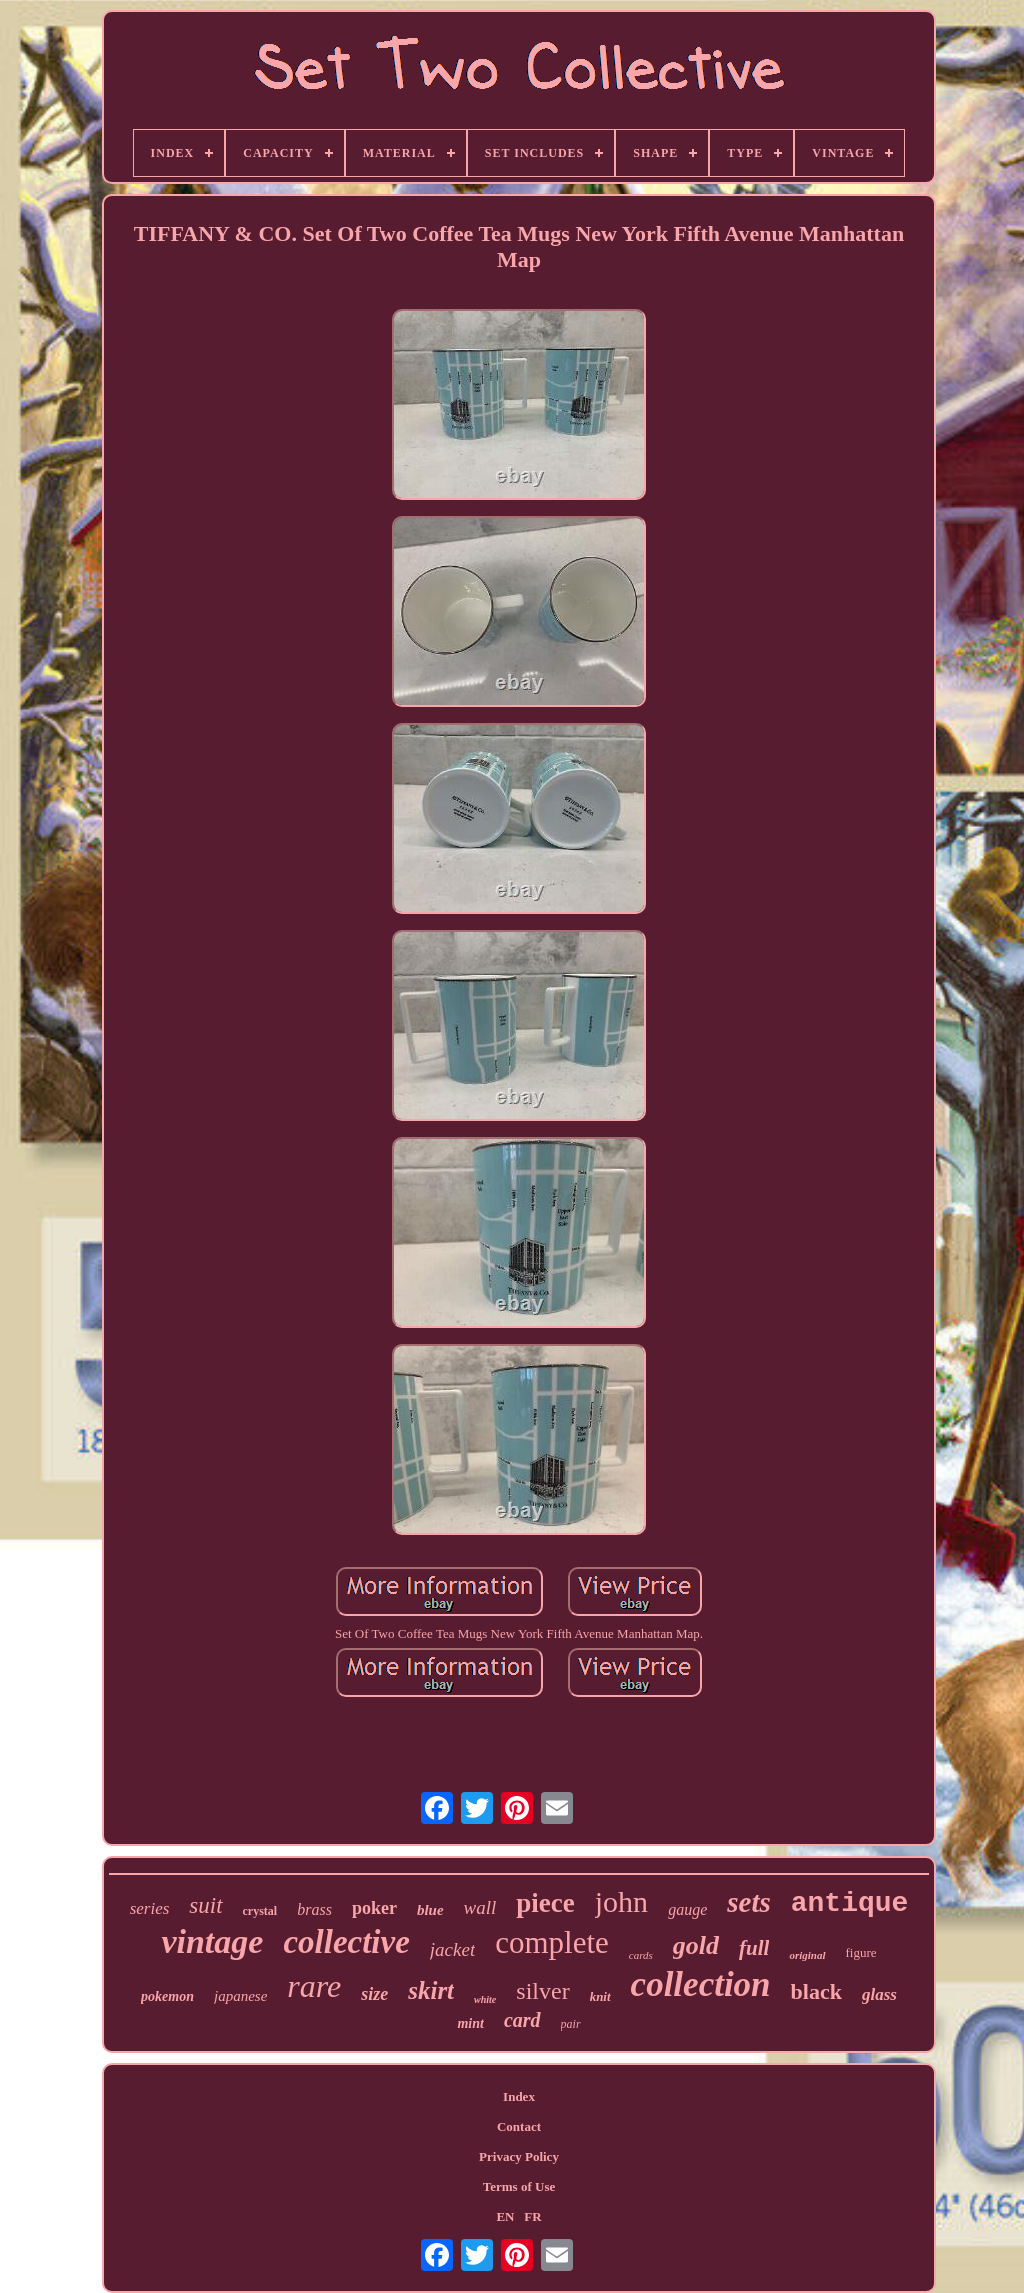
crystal (260, 1911)
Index (519, 2096)
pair (571, 2024)
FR (532, 2216)
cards (641, 1955)
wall (480, 1907)
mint (470, 2023)
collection (701, 1984)
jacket (452, 1949)
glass (879, 1994)
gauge (687, 1909)
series (150, 1908)
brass (314, 1909)
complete (552, 1942)
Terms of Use (519, 2186)
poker (374, 1908)
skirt (431, 1990)
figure (861, 1952)
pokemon (167, 1996)
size (374, 1994)
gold (696, 1945)
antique (850, 1903)
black (816, 1991)
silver (542, 1991)
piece (545, 1903)
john (621, 1901)
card (522, 2020)
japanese (240, 1996)
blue (430, 1910)
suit (205, 1905)
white (485, 1999)
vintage (212, 1941)
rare (314, 1986)
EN (505, 2216)
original (807, 1955)
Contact (519, 2126)
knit (600, 1996)
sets (749, 1902)
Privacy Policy (519, 2156)
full (754, 1948)
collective (346, 1942)
